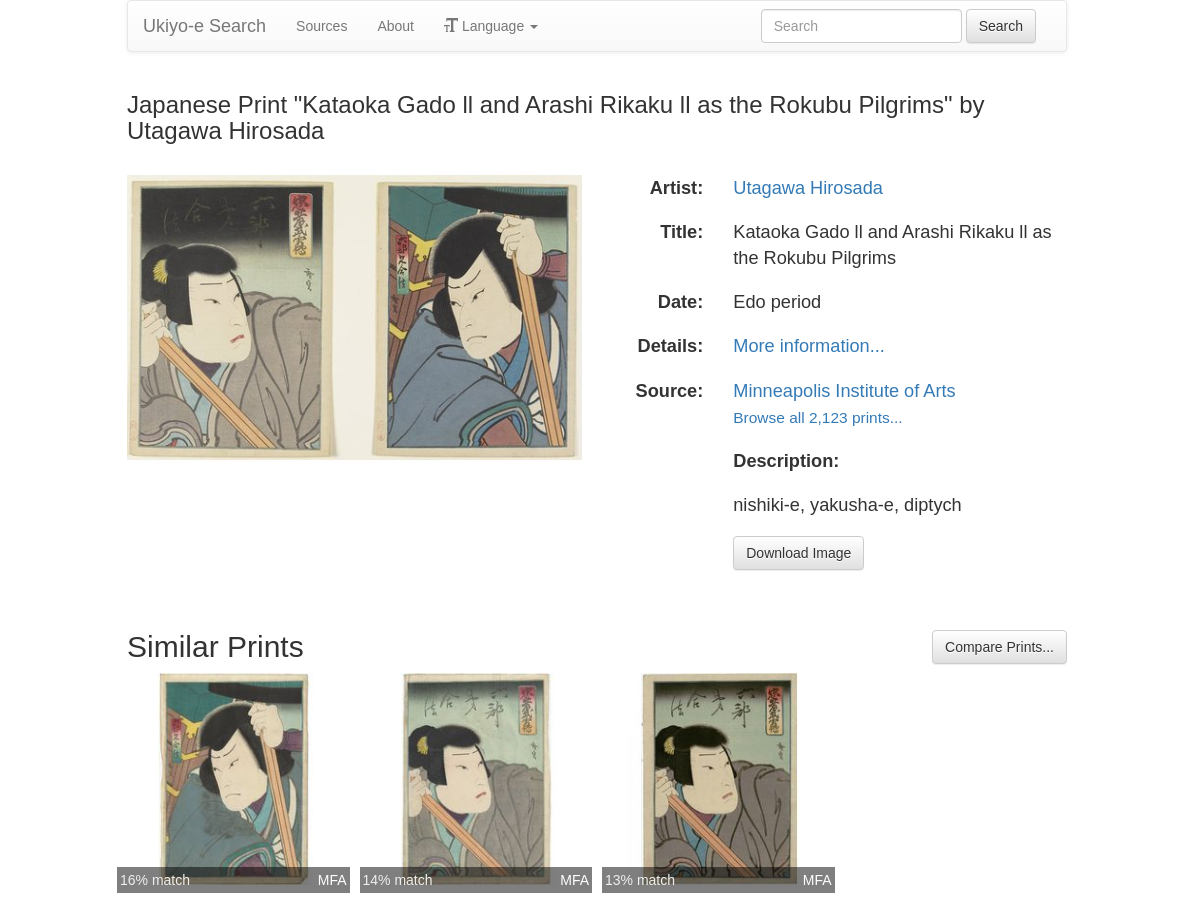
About (395, 26)
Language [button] (491, 26)
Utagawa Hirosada (808, 188)
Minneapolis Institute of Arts (844, 391)
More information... (809, 346)
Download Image (798, 553)
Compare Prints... (999, 647)
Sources (321, 26)
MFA (332, 880)
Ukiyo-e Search (204, 26)
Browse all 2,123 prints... (817, 417)
